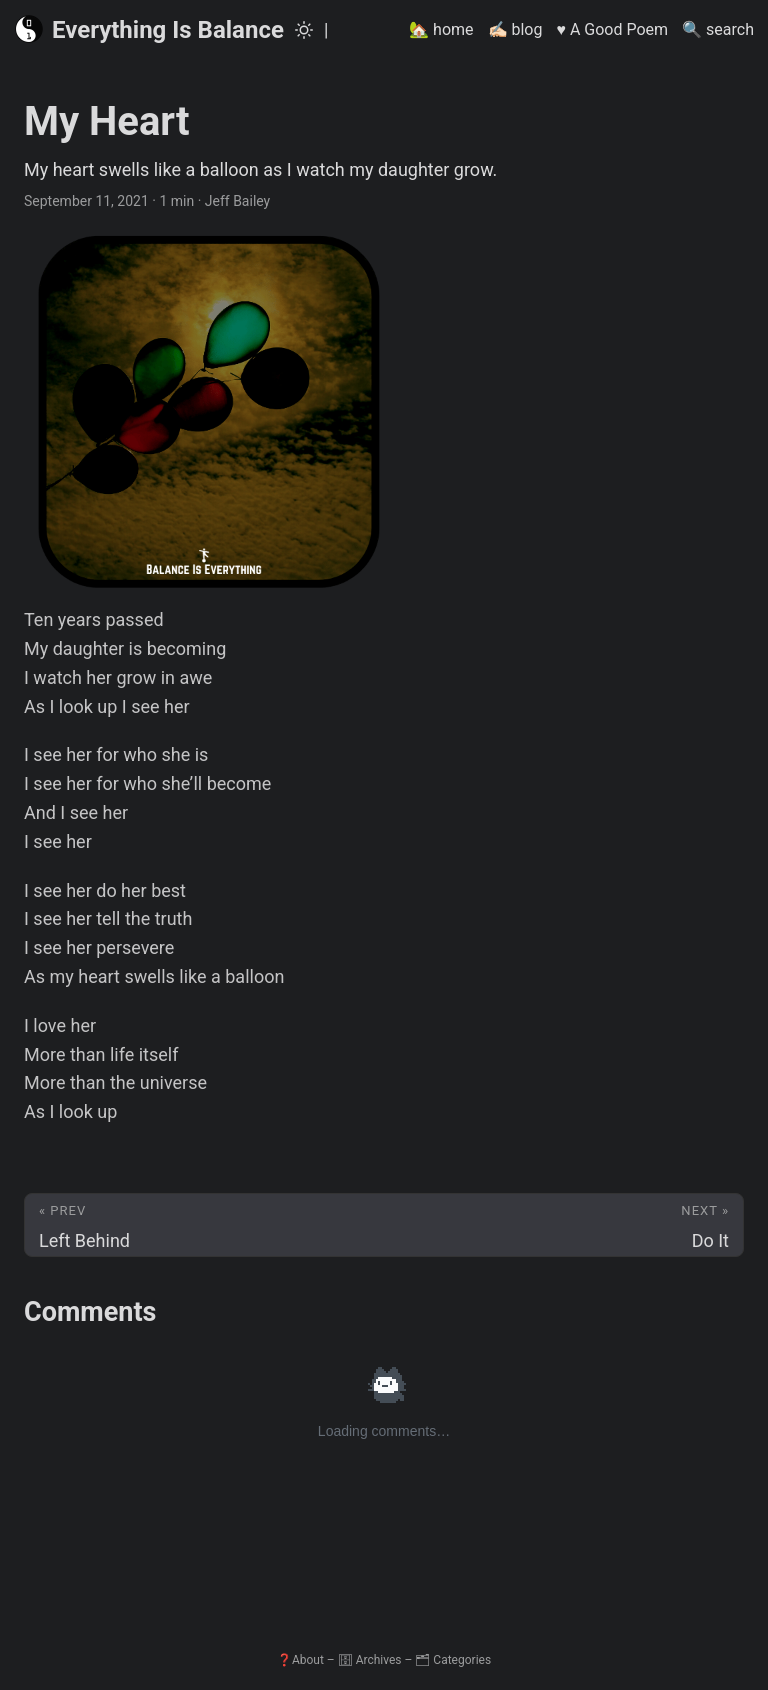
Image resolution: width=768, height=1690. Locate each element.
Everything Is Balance (149, 29)
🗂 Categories (453, 1660)
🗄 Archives (370, 1660)
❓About (300, 1660)
